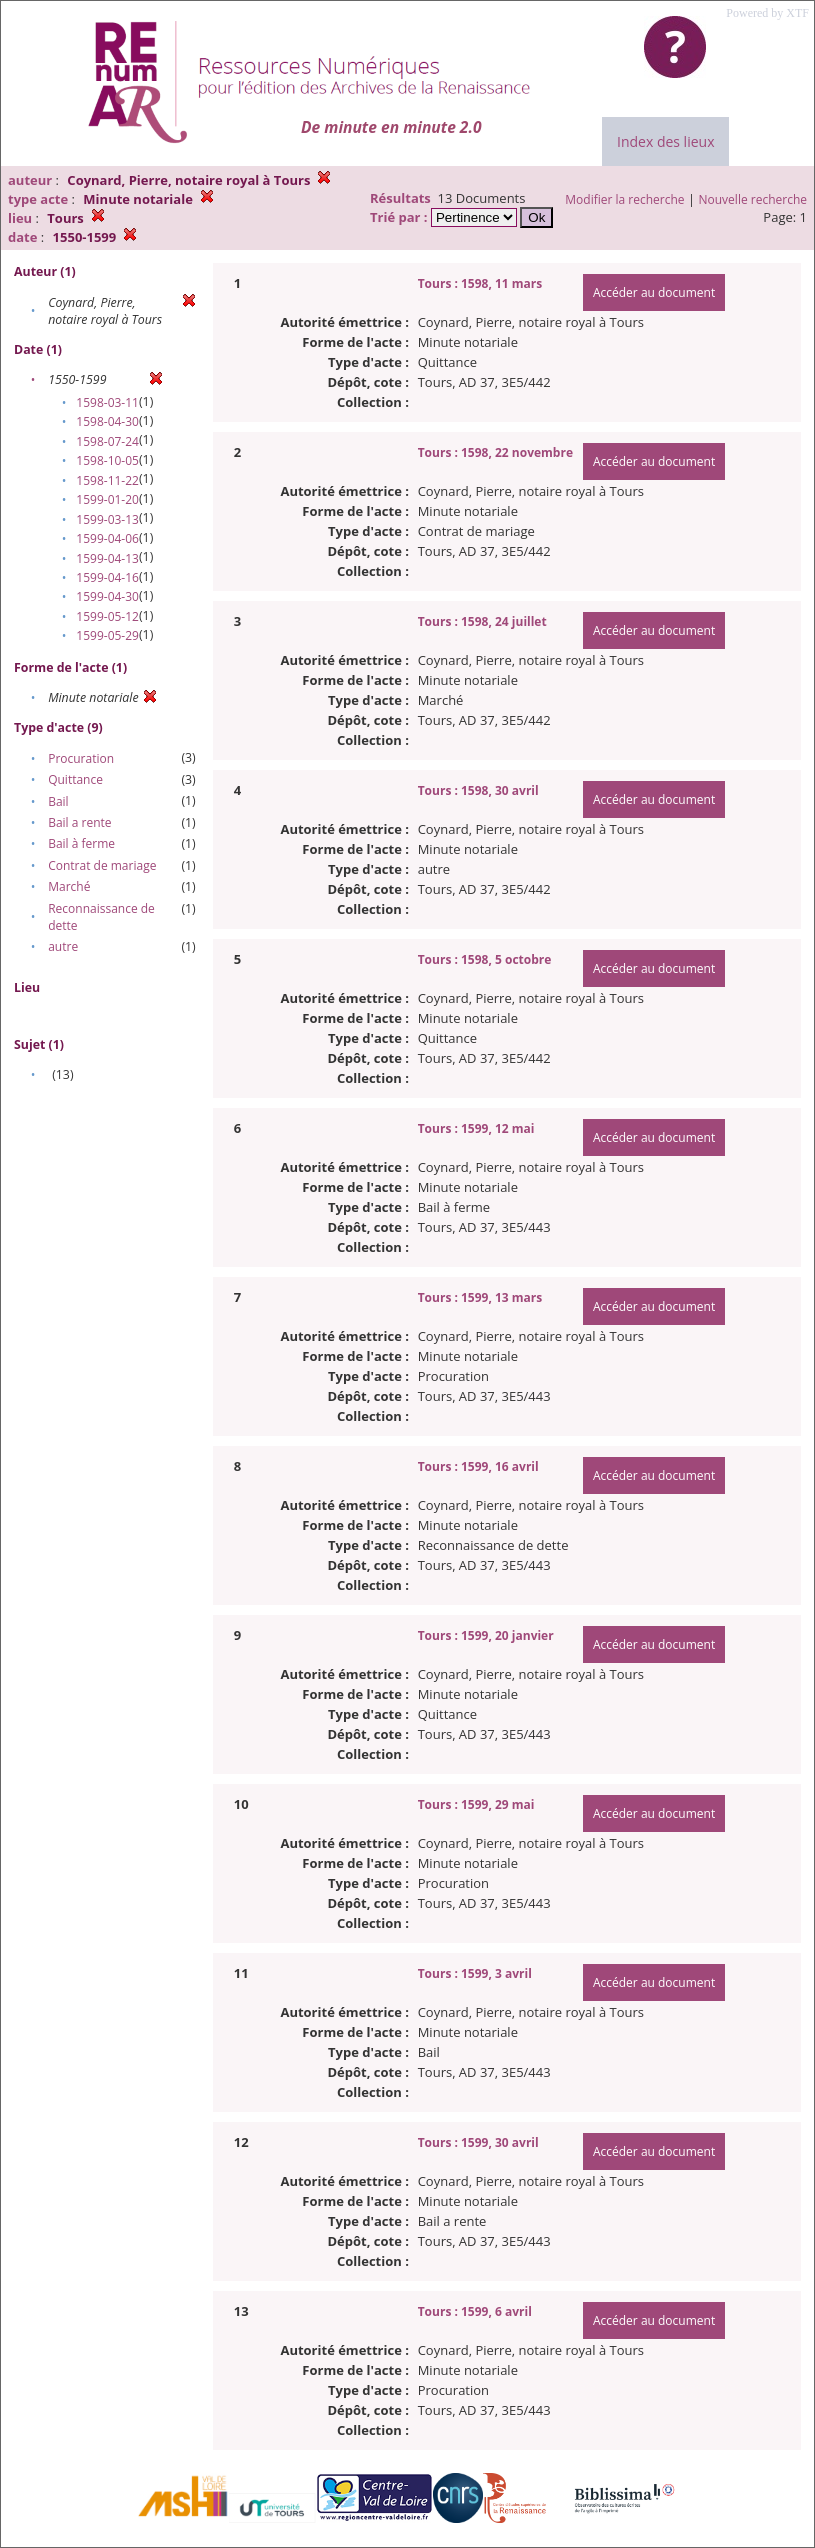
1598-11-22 (107, 480)
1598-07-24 (107, 441)
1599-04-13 (107, 558)
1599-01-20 (107, 499)
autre (63, 946)
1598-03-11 (107, 402)
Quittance (75, 779)
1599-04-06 (107, 538)
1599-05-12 (107, 616)
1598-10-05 (107, 460)
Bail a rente (79, 822)
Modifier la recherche (624, 199)
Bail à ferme (81, 843)
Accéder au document (654, 292)
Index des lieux (665, 141)
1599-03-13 (107, 519)
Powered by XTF (767, 13)
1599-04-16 (107, 577)
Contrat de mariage (102, 865)
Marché (69, 886)
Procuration (81, 758)
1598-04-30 (107, 421)
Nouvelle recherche (753, 199)
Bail (58, 801)
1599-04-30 (107, 596)
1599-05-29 (107, 635)
